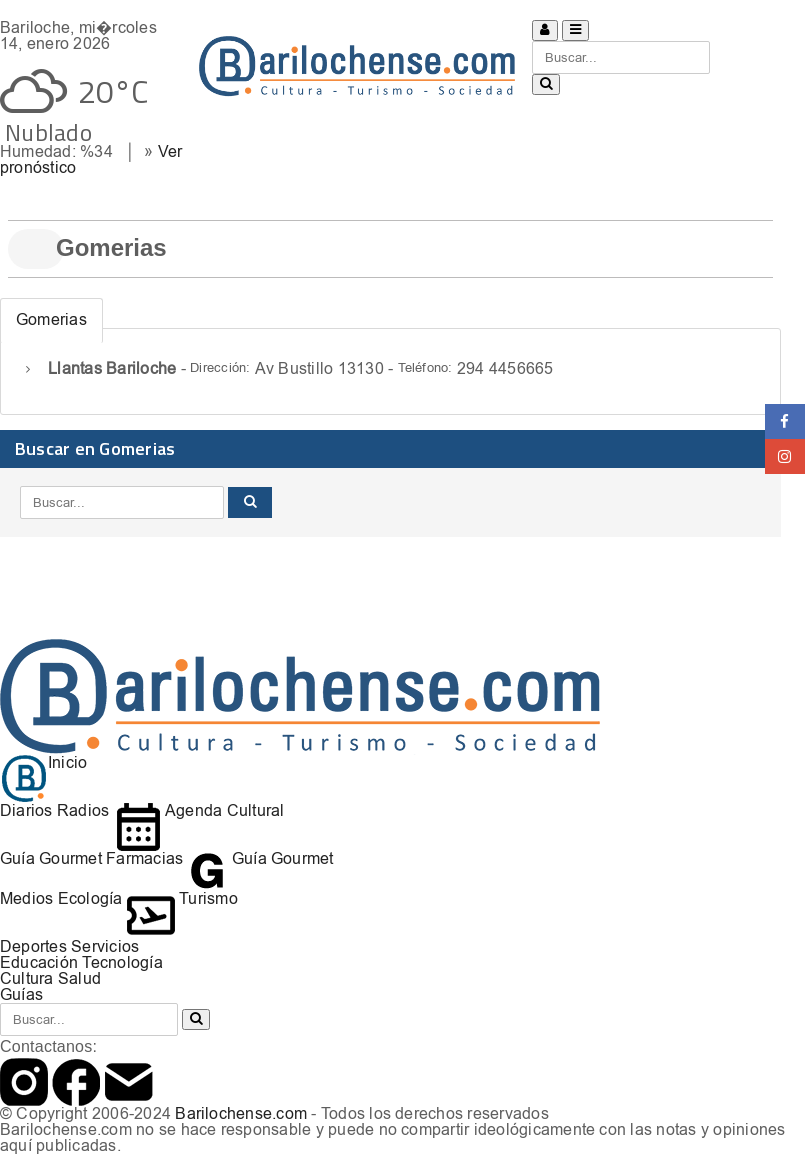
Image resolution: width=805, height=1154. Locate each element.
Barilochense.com (241, 1113)
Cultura (27, 978)
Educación (39, 962)
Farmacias (144, 858)
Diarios (26, 810)
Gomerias (51, 319)
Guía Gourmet (51, 858)
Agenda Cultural (199, 810)
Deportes (33, 946)
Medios (26, 898)
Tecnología (122, 962)
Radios (83, 810)
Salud (79, 978)
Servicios (105, 946)
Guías (21, 994)
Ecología (90, 898)
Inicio (43, 762)
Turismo (182, 898)
